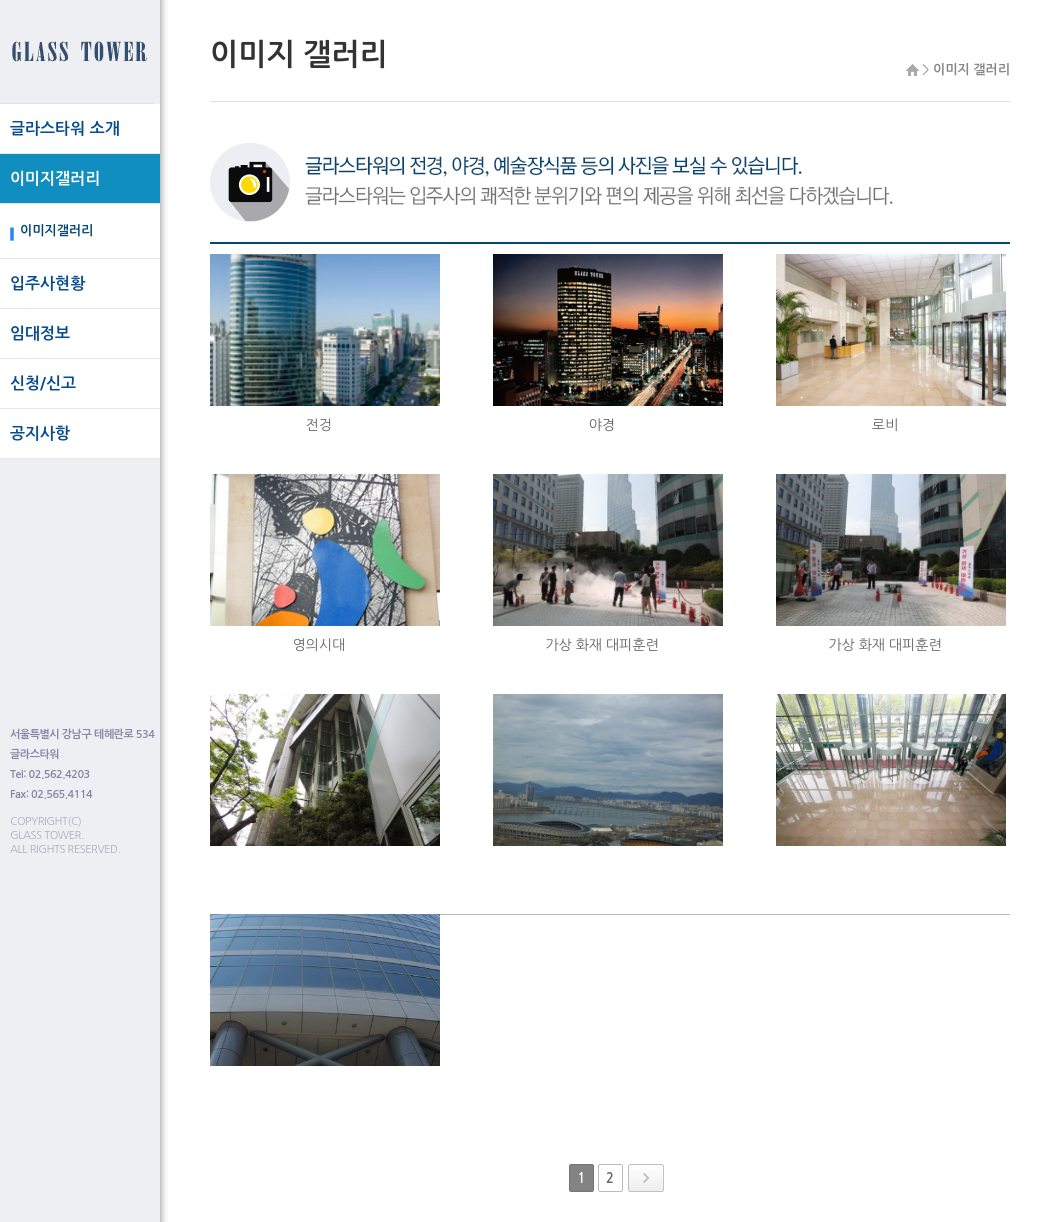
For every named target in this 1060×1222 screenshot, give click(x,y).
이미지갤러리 (55, 178)
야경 (602, 425)
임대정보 (40, 333)
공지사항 (40, 433)
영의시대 (319, 645)
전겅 (319, 425)
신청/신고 (43, 383)
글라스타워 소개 (65, 128)
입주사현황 (47, 283)
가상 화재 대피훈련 (601, 645)
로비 (885, 425)
